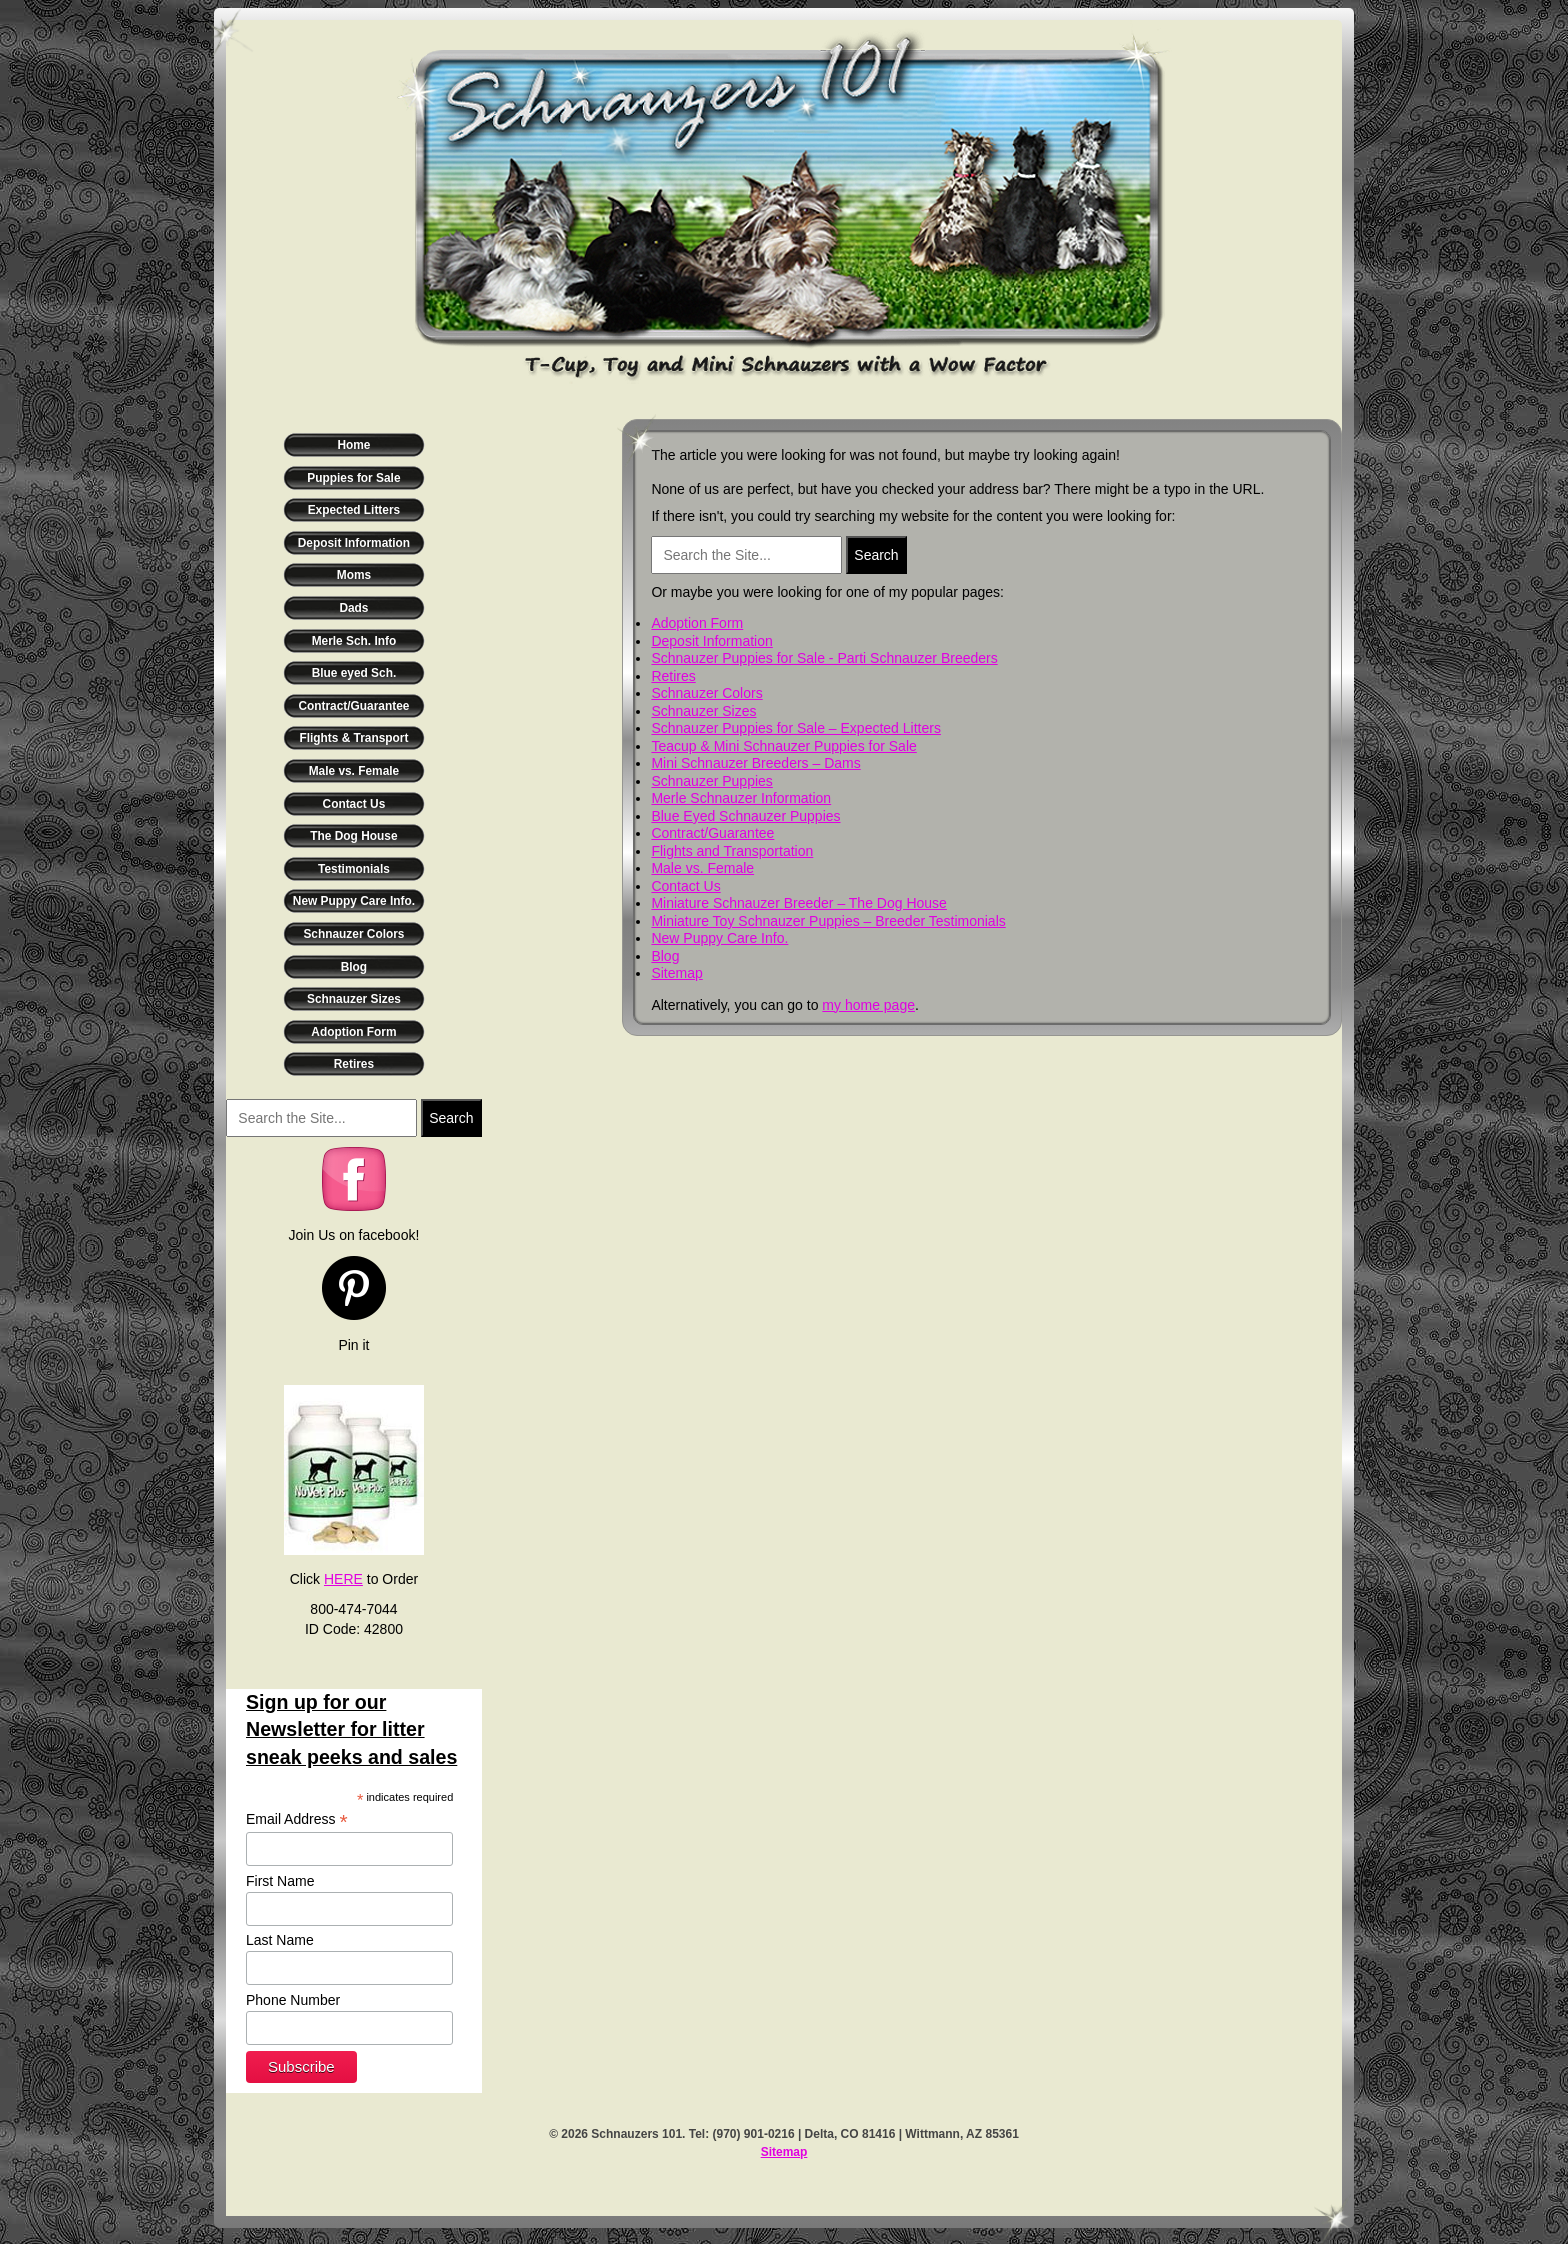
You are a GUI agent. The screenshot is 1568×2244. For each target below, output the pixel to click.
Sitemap (676, 973)
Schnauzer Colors (353, 934)
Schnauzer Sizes (354, 999)
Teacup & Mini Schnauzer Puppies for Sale (783, 746)
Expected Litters (354, 510)
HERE (343, 1579)
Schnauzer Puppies (711, 781)
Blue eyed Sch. (354, 673)
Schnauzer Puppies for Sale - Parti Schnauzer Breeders (824, 658)
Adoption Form (353, 1032)
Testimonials (354, 869)
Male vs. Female (354, 771)
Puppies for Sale (353, 478)
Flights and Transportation (732, 851)
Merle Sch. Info (354, 641)
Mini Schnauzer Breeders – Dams (755, 763)
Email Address (297, 1819)
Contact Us (354, 804)
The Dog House (353, 836)
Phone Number (293, 2000)
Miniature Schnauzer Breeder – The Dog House (798, 903)
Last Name (280, 1940)
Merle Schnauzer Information (741, 798)
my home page (868, 1005)
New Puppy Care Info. (354, 901)
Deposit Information (354, 543)
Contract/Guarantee (353, 706)
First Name (280, 1881)
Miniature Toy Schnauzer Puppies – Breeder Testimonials (828, 921)
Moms (354, 575)
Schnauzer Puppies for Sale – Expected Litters (796, 728)
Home (353, 445)
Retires (354, 1064)
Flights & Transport (353, 738)
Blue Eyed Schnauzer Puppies (745, 816)
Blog (354, 967)
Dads (353, 608)
